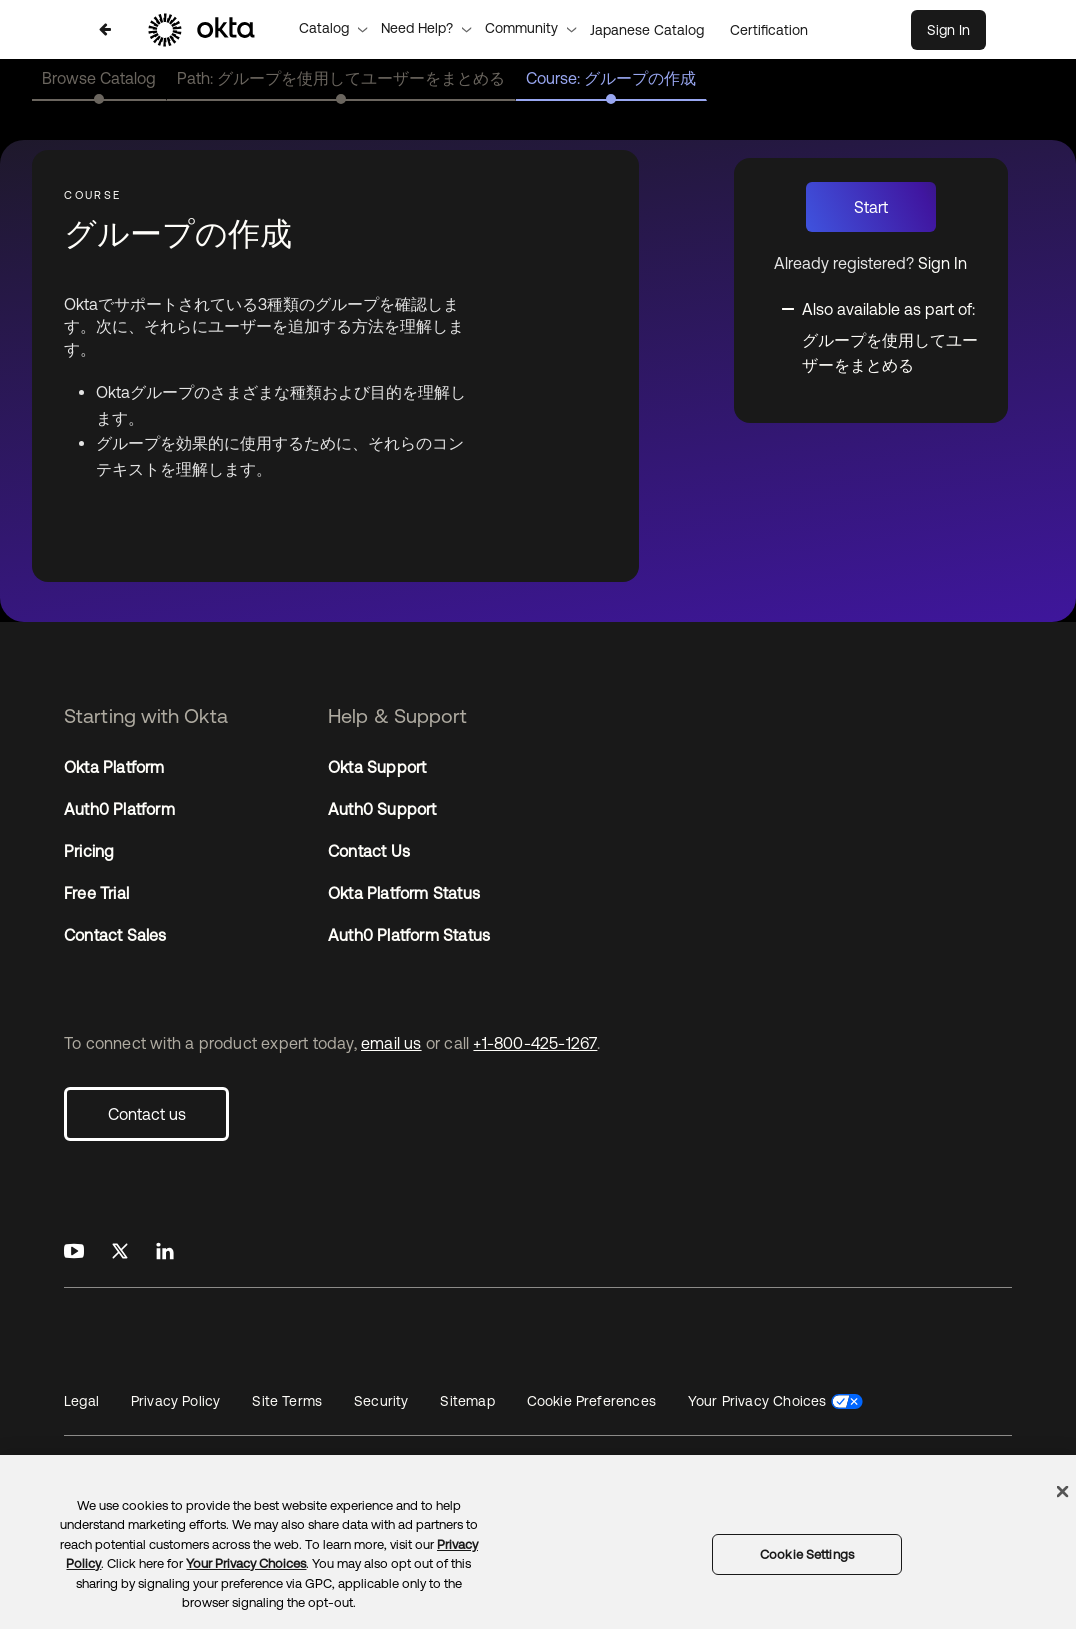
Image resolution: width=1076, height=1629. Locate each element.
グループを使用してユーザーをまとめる (890, 353)
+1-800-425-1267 (535, 1043)
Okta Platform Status (404, 893)
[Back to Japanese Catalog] (105, 29)
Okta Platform (114, 767)
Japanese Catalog (647, 30)
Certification (769, 30)
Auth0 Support (382, 809)
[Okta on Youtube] (74, 1252)
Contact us (147, 1114)
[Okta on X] (120, 1252)
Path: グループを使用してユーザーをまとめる (341, 78)
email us (391, 1043)
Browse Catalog (99, 78)
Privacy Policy (175, 1401)
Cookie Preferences (591, 1401)
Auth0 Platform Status (409, 935)
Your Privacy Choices (757, 1401)
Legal (81, 1401)
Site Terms (287, 1401)
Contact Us (369, 851)
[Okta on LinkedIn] (165, 1252)
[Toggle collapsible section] (882, 307)
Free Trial (96, 893)
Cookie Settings (807, 1554)
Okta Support (377, 767)
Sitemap (467, 1401)
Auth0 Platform (119, 809)
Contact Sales (115, 935)
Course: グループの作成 (611, 78)
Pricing (89, 851)
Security (381, 1401)
